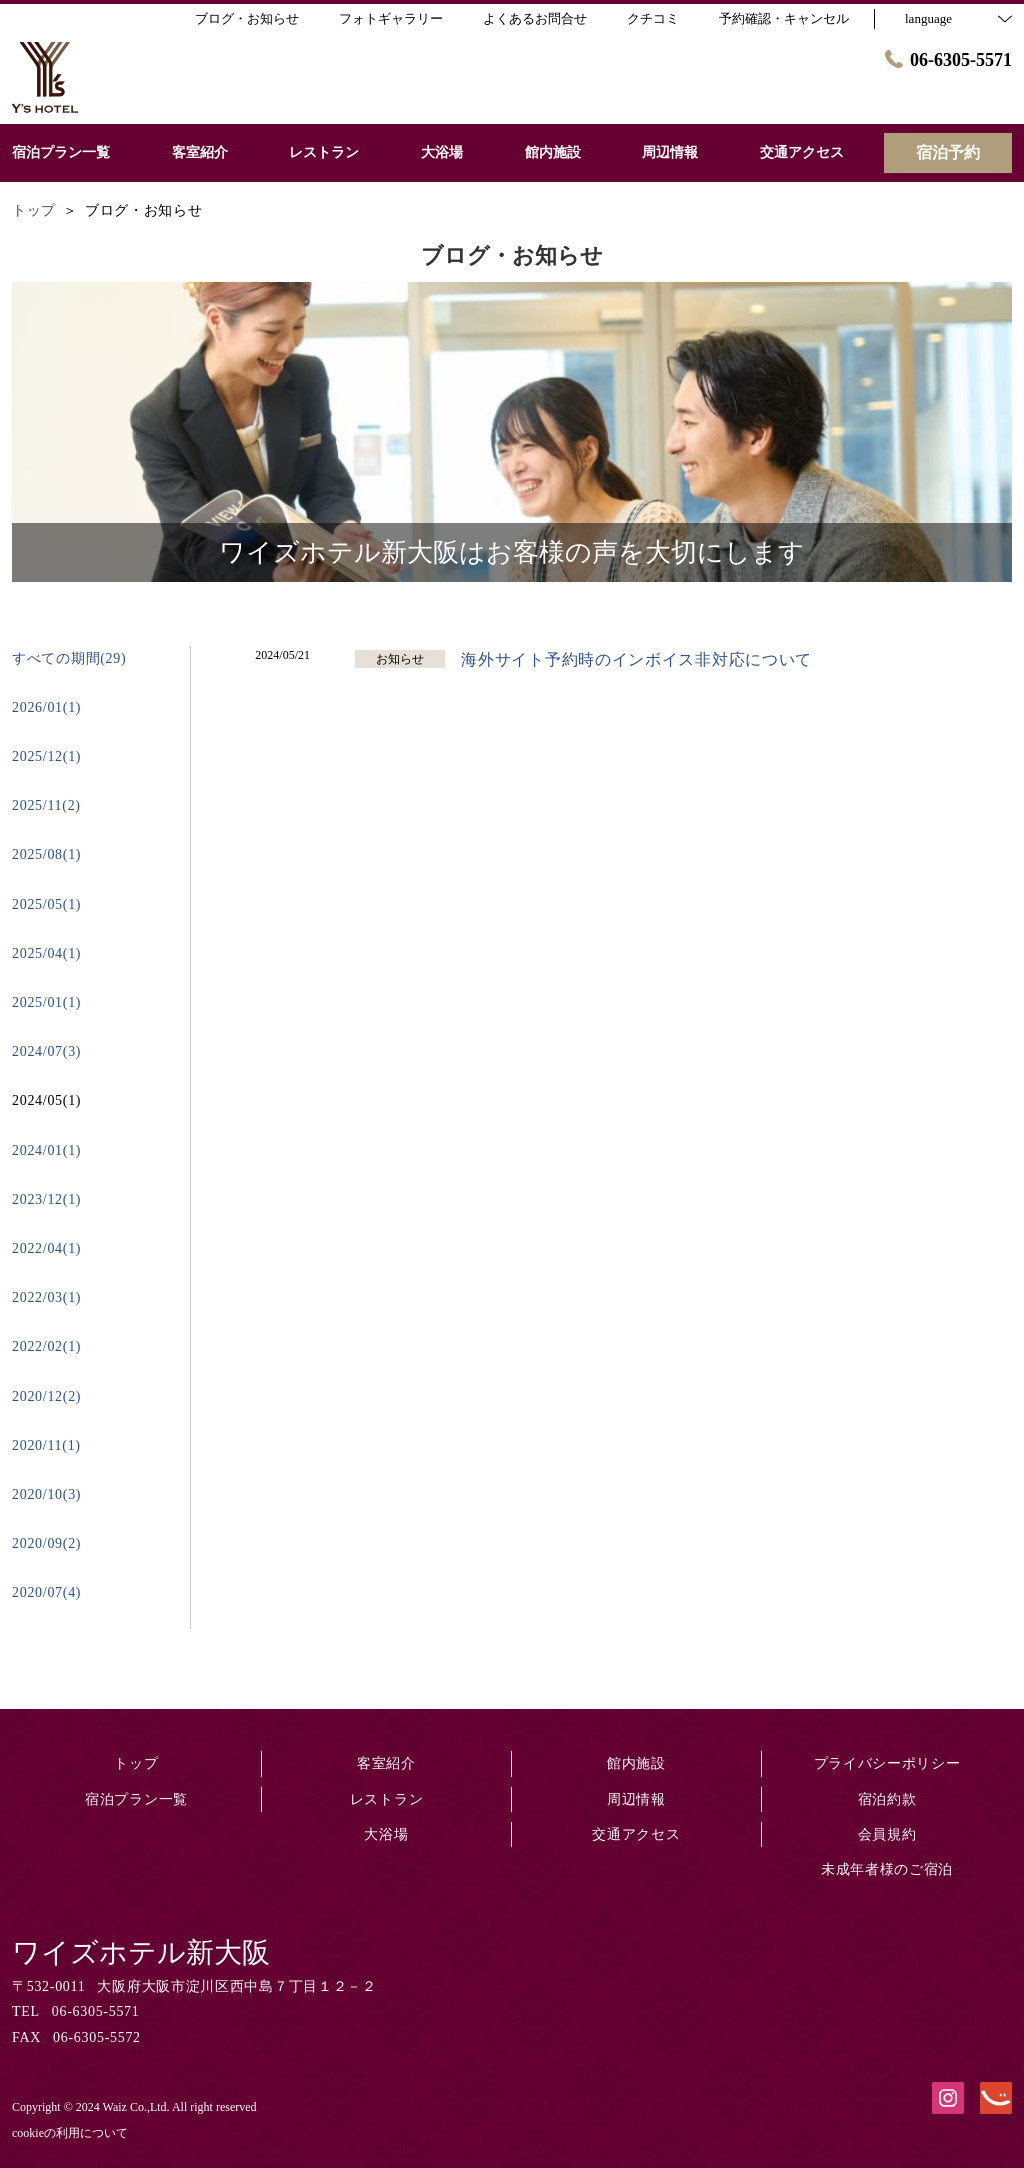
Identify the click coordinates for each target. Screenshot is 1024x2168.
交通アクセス (636, 1834)
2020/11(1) (46, 1445)
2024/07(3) (46, 1051)
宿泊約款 (887, 1799)
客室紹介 (386, 1763)
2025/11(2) (46, 805)
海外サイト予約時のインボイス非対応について (636, 659)
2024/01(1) (46, 1150)
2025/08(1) (46, 854)
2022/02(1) (46, 1346)
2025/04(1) (46, 953)
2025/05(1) (46, 904)
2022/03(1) (46, 1297)
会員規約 (887, 1834)
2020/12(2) (46, 1396)
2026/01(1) (46, 707)
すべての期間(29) (69, 658)
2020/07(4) (46, 1592)
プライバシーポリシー (887, 1763)
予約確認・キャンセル (784, 18)
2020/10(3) (46, 1494)
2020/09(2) (46, 1543)
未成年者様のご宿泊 (887, 1869)
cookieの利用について (70, 2133)
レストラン (387, 1799)
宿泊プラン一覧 (136, 1799)
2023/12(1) (46, 1199)
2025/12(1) (46, 756)
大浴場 (386, 1834)
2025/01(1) (46, 1002)
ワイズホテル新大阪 (141, 1952)
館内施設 (636, 1763)
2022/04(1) (46, 1248)
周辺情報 (636, 1799)
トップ (136, 1763)
